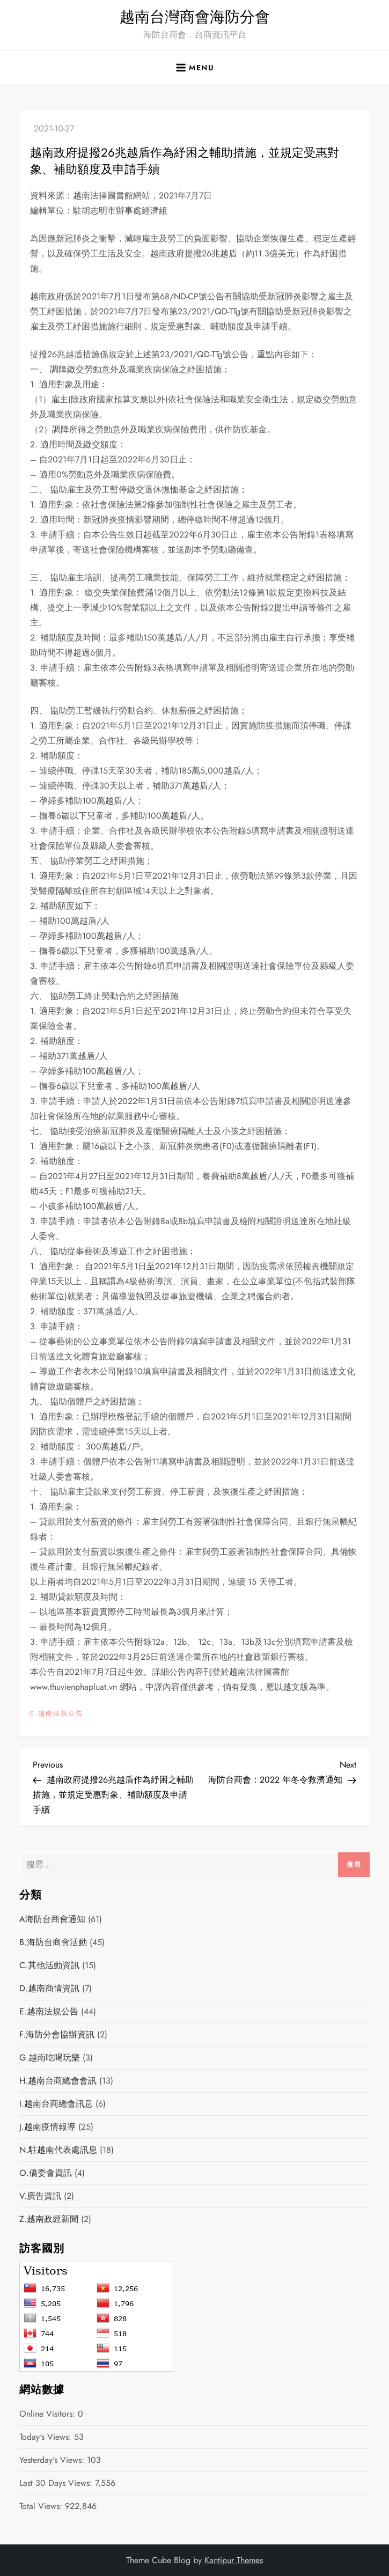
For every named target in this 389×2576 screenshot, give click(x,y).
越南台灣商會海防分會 (195, 17)
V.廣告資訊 (40, 2196)
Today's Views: (46, 2437)
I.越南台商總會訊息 (56, 2103)
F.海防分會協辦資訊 (56, 2034)
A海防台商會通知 (52, 1919)
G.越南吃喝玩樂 (49, 2057)
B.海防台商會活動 (53, 1942)
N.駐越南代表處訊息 (58, 2150)
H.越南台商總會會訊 (58, 2080)
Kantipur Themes (233, 2560)
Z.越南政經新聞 (48, 2219)
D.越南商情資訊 (49, 1988)
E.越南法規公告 (56, 1714)
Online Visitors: (48, 2414)
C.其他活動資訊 (49, 1965)
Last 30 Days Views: (57, 2483)
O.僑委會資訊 (45, 2173)
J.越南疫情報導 (47, 2127)
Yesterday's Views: (53, 2460)
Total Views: (42, 2506)
